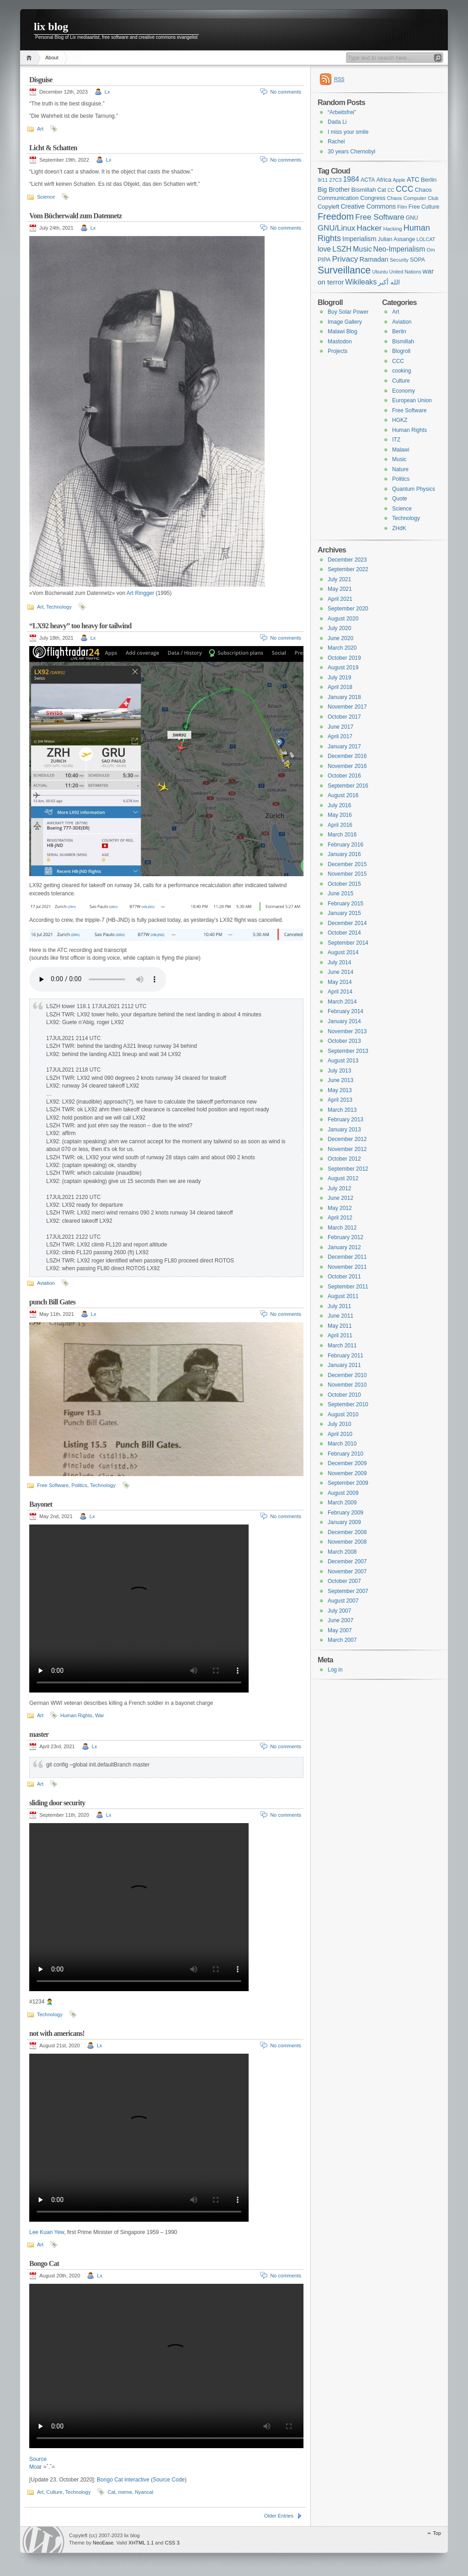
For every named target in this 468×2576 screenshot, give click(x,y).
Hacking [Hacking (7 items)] (392, 228)
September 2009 (348, 1483)
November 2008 (347, 1542)
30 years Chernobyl (351, 151)
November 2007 (347, 1571)
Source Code (169, 2479)
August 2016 (343, 795)
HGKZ (399, 420)
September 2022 (348, 569)
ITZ (396, 439)
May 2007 (340, 1630)
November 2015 (347, 874)
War (99, 1715)
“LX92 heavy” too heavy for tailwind (80, 626)
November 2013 (347, 1031)
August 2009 (343, 1493)
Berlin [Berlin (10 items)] (429, 179)
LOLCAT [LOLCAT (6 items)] (425, 239)
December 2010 (347, 1375)
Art (40, 128)
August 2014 (343, 952)
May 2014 (340, 982)
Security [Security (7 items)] (399, 260)
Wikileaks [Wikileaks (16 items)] (361, 282)
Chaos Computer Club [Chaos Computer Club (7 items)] (413, 198)
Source (38, 2459)
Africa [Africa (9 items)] (383, 179)
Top (437, 2533)
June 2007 (340, 1620)
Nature (400, 469)
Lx (107, 92)
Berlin (399, 331)
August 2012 (343, 1178)
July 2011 (339, 1306)
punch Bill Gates (52, 1302)
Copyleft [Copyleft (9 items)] (328, 206)
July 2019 (339, 677)
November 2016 (347, 766)
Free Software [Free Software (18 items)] (379, 217)
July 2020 (339, 628)
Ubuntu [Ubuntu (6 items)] (380, 271)
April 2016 (340, 825)
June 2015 (340, 893)
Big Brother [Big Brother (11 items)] (334, 189)
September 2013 (348, 1051)
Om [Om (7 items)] (430, 249)
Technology (59, 607)
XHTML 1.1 (141, 2542)
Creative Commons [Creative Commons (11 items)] (368, 206)
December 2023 (347, 560)
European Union (412, 400)
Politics (79, 1485)
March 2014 (342, 1002)
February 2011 (345, 1355)
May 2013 (340, 1090)
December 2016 (347, 756)
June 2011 (340, 1316)
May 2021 (340, 589)
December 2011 (347, 1257)
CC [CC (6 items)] (391, 190)
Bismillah (403, 341)
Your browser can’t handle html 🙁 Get (97, 979)
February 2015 (345, 903)
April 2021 (340, 599)
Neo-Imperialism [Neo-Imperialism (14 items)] (399, 249)
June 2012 (340, 1198)
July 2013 (339, 1070)
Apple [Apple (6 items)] (399, 180)
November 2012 (347, 1149)
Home (30, 58)
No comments (285, 92)
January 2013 (344, 1129)
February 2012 (345, 1237)
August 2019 (343, 667)
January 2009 (344, 1522)
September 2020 (348, 608)
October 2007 (344, 1581)
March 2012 (342, 1228)
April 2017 (340, 736)
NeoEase (103, 2542)
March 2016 (342, 834)
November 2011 (347, 1267)
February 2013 (345, 1119)
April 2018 (340, 687)
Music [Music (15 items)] (362, 249)
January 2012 (344, 1247)
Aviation (46, 1283)
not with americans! (57, 2033)
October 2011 (344, 1276)
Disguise (41, 80)
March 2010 (342, 1443)
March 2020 (342, 648)
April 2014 (340, 991)
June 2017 (340, 727)
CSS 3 (172, 2542)
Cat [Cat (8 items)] (382, 190)
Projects (337, 351)
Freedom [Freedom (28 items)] (336, 216)
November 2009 (347, 1473)
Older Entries (278, 2515)
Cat (111, 2492)
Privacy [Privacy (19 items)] (345, 258)
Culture (54, 2492)
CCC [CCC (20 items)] (404, 189)
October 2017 (344, 717)
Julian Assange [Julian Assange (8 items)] (396, 239)
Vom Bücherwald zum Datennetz (75, 216)
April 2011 (340, 1335)
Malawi (400, 450)
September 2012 (348, 1169)
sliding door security (57, 1803)
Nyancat (144, 2492)
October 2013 (344, 1041)
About (51, 57)
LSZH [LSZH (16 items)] (341, 249)
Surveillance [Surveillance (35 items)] (344, 270)
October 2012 (344, 1159)
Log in (335, 1670)
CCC (398, 361)
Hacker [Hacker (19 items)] (369, 227)
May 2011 (340, 1326)
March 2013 (342, 1110)
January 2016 (344, 854)
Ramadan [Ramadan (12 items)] (374, 259)
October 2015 (344, 884)
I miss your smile (348, 132)
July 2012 (339, 1188)
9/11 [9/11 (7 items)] (323, 180)
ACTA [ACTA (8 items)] (368, 180)
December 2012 (347, 1139)
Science (46, 197)
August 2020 (343, 618)
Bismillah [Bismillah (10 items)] (363, 189)
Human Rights (76, 1715)
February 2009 (345, 1512)
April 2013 (340, 1100)
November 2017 (347, 707)
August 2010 (343, 1414)
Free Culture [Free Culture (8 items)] (424, 207)
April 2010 (340, 1434)
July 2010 (339, 1424)
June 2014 (340, 972)
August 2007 (343, 1601)
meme (125, 2492)
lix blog (51, 26)
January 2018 (344, 697)
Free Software (53, 1485)
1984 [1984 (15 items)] (351, 179)
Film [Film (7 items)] (402, 207)
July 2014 (339, 962)
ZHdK (399, 528)
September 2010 (348, 1404)
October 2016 (344, 776)
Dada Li (337, 122)
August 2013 (343, 1060)
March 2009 (342, 1502)
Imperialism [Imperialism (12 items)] (359, 238)
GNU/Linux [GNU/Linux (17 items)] (336, 228)
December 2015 (347, 864)
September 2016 (348, 786)
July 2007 (339, 1611)
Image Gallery (345, 322)
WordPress (43, 2540)
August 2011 (343, 1296)
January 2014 (344, 1021)
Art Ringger (140, 593)
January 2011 (344, 1365)
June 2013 (340, 1080)
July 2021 (339, 579)
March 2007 (342, 1640)
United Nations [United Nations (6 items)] (405, 271)
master (38, 1734)
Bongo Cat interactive (123, 2479)
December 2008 (347, 1532)
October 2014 (344, 933)
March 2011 (342, 1345)
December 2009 (347, 1463)
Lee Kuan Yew (46, 2232)
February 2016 (345, 844)
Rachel (336, 141)
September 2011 (348, 1286)
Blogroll (401, 351)
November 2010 (347, 1385)
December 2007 (347, 1561)
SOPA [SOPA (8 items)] (417, 260)
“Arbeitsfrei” (342, 112)
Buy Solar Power (348, 312)
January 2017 (344, 746)
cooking (401, 371)
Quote (399, 498)
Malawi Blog (342, 331)
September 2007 (348, 1591)
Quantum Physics (413, 489)
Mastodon (340, 341)
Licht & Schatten (53, 148)
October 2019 (344, 658)
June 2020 (340, 638)
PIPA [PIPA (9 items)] (324, 259)
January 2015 (344, 913)
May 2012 (340, 1208)
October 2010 (344, 1395)
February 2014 (345, 1011)
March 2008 (342, 1552)
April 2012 (340, 1217)
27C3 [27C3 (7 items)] (335, 180)
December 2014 (347, 923)
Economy (403, 391)
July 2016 (339, 805)
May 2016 (340, 815)
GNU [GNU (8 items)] (412, 218)
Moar (35, 2467)
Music (399, 459)
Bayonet (40, 1504)
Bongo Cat (44, 2263)
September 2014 (348, 943)
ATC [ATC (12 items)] (413, 179)
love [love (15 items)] (324, 249)
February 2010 (345, 1454)
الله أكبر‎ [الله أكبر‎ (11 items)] (389, 282)
